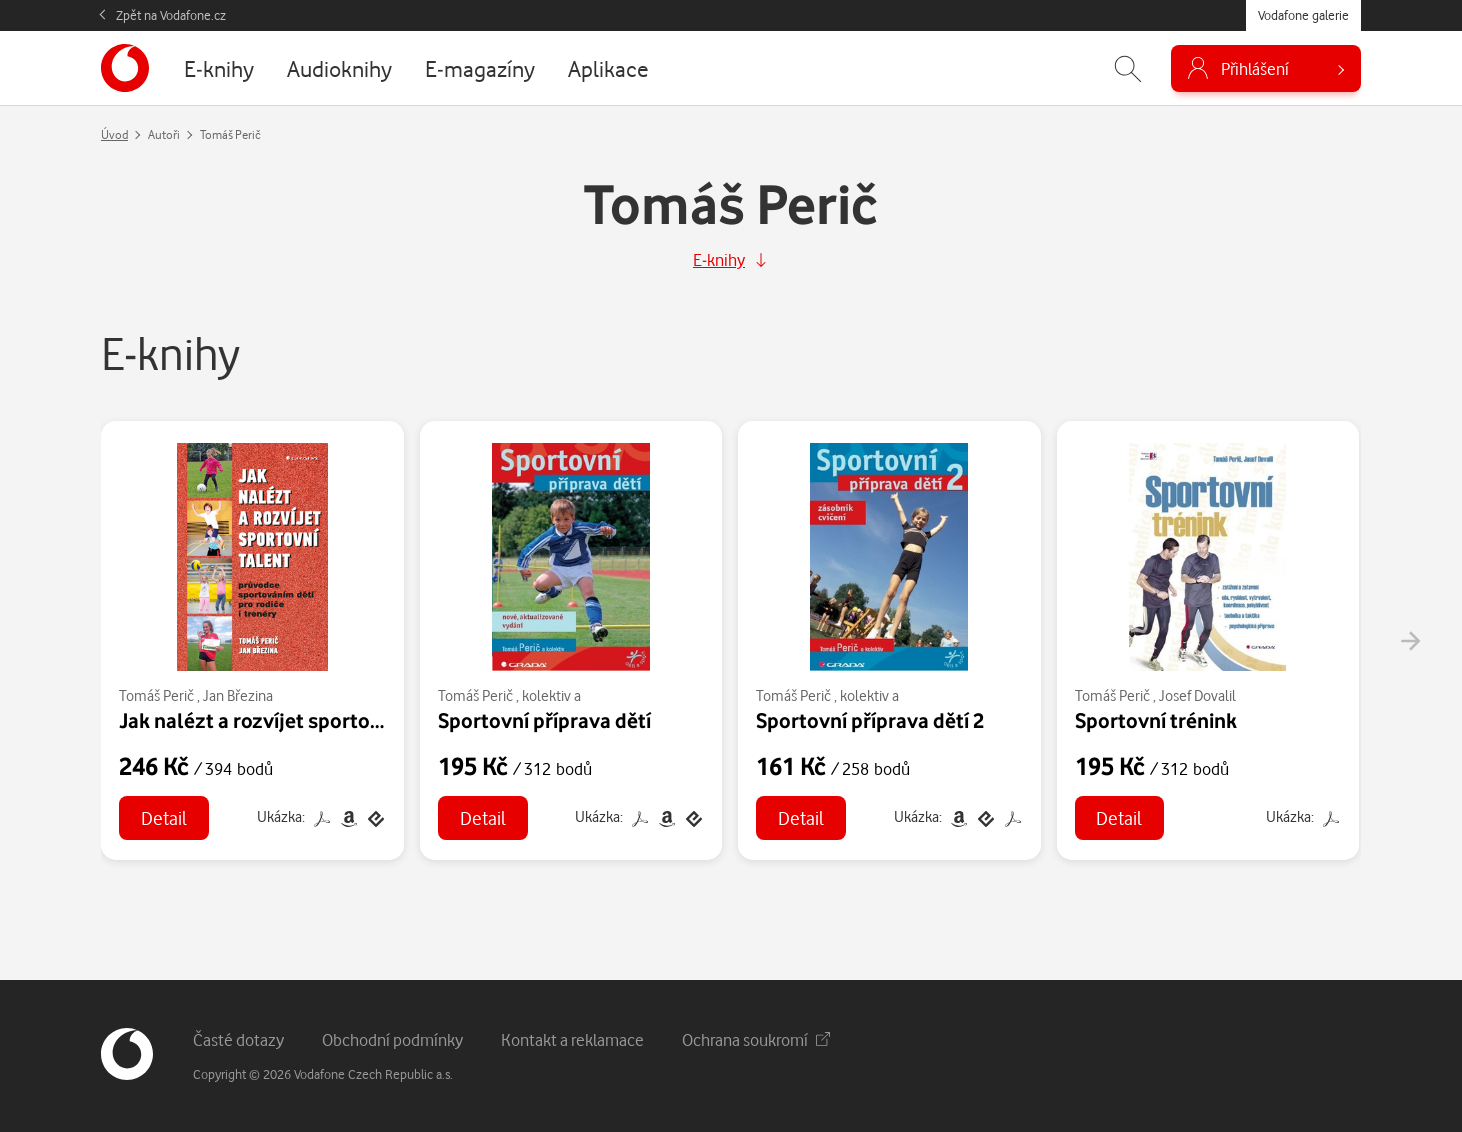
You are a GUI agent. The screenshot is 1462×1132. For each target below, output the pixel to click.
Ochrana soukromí (756, 1039)
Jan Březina (238, 695)
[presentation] (1410, 641)
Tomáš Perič (156, 695)
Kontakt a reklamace (572, 1039)
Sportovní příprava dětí (544, 720)
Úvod (114, 134)
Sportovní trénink (1156, 720)
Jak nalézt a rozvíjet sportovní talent (289, 720)
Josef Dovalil (1197, 695)
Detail (164, 817)
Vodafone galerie (1303, 15)
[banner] (125, 68)
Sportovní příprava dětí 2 (870, 720)
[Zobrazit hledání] (1128, 68)
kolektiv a (551, 695)
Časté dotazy (238, 1039)
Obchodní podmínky (392, 1039)
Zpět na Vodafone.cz (171, 15)
